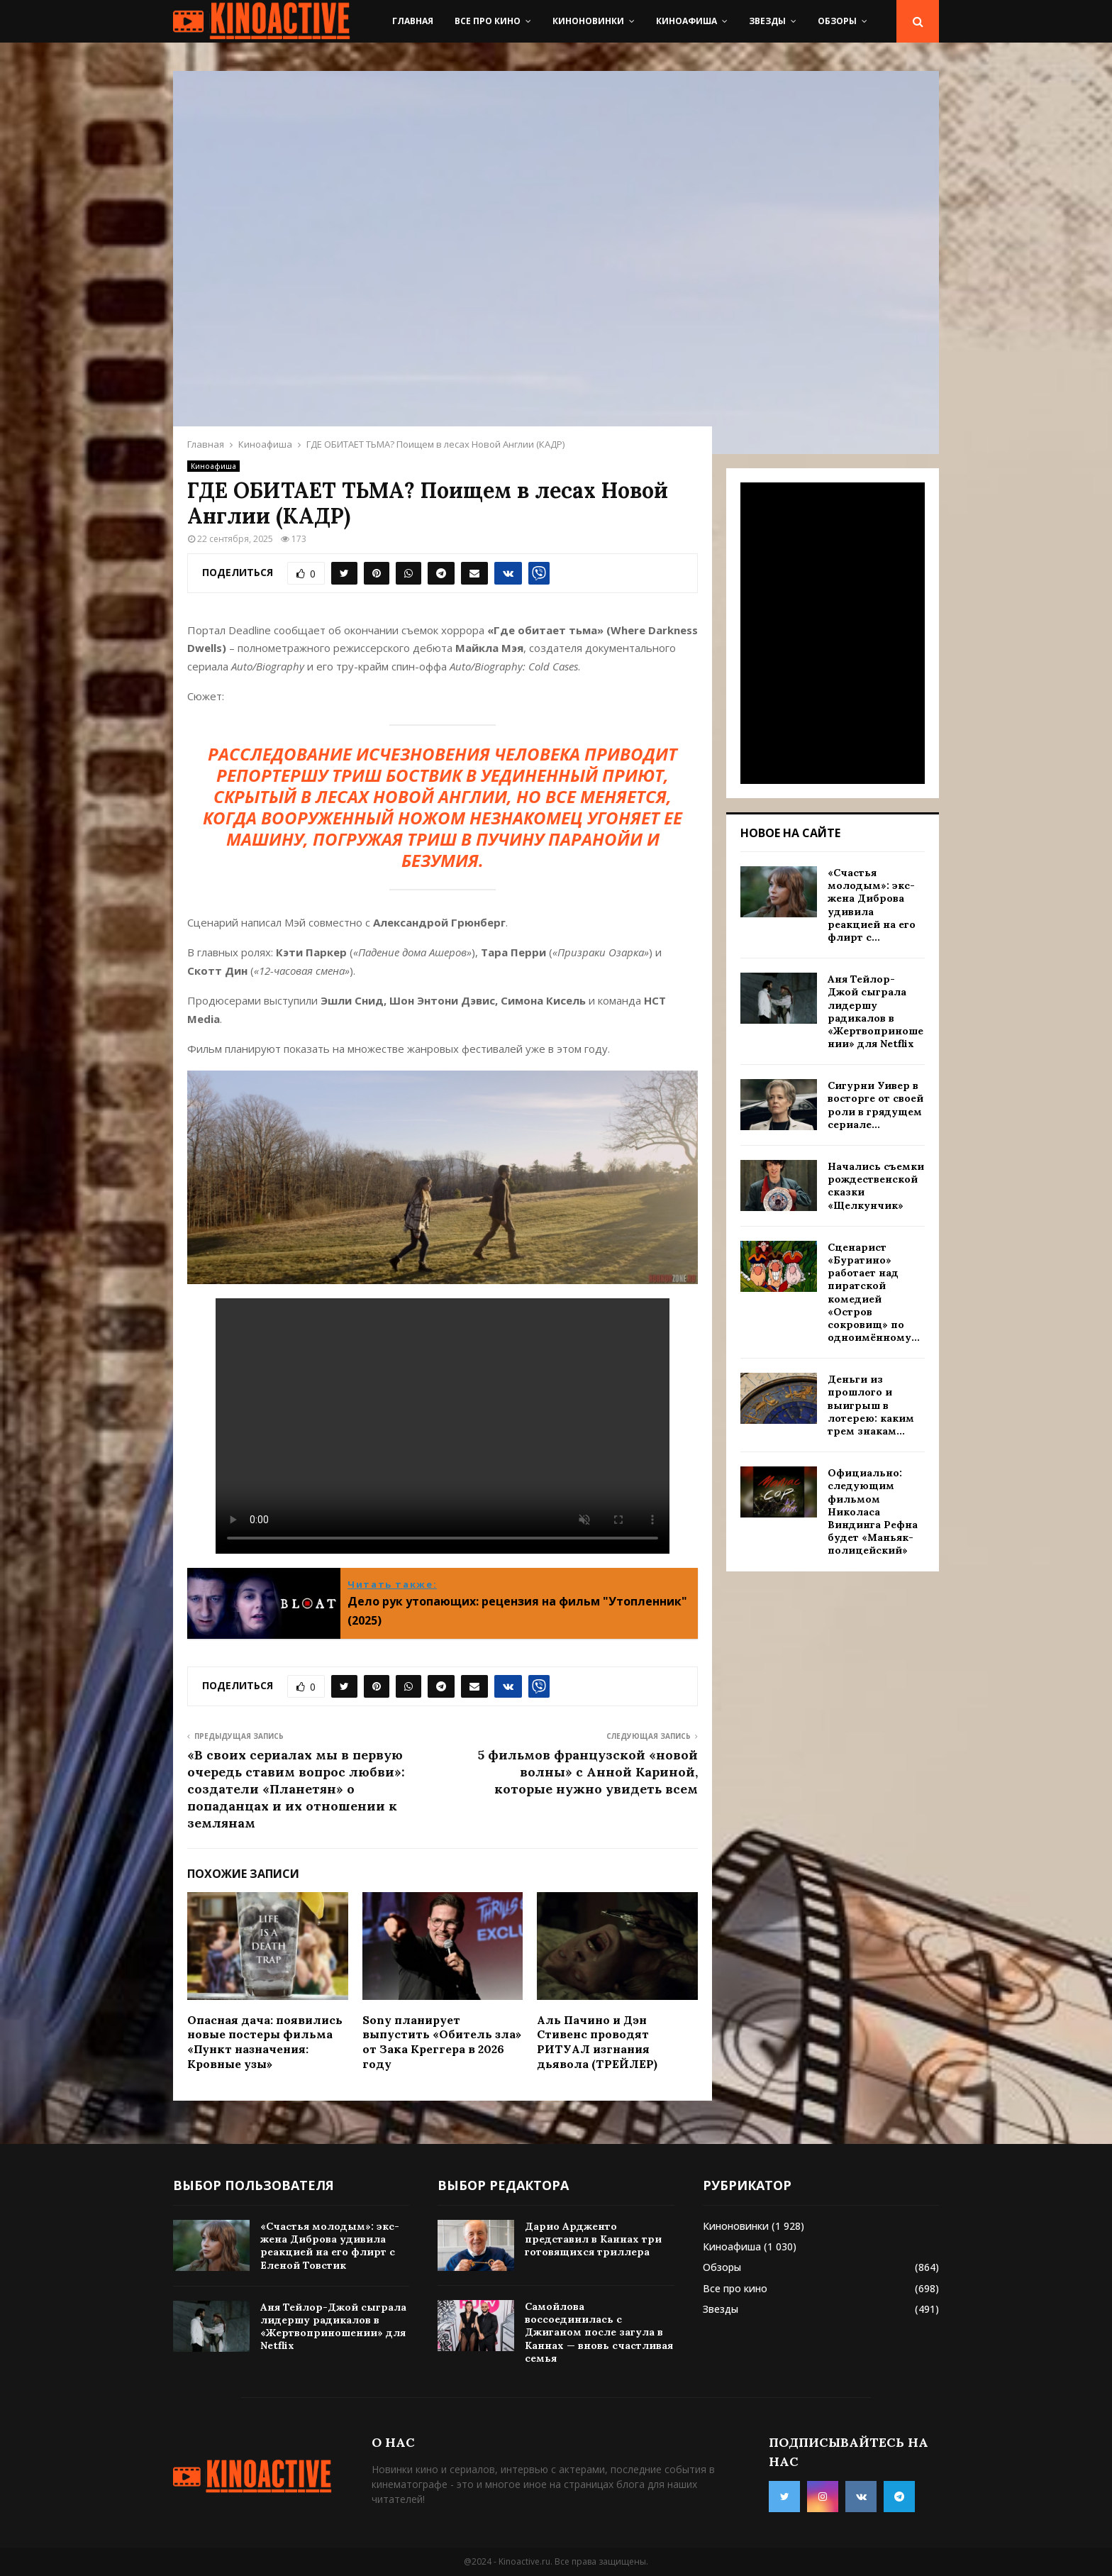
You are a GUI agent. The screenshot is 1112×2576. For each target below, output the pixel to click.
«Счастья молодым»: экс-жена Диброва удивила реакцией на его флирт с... (872, 905)
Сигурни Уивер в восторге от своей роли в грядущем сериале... (875, 1105)
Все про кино (488, 21)
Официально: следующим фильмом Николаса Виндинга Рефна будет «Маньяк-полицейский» (873, 1511)
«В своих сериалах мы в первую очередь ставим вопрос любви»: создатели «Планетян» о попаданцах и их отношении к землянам (296, 1789)
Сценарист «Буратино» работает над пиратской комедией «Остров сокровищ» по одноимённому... (874, 1292)
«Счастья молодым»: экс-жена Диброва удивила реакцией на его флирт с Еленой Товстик (329, 2246)
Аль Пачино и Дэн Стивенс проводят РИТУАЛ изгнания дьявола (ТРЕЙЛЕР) (597, 2042)
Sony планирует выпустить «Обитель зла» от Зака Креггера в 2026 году (441, 2042)
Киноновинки (588, 21)
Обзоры (837, 21)
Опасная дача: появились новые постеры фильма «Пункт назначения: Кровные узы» (265, 2042)
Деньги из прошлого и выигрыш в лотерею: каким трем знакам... (871, 1405)
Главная (412, 21)
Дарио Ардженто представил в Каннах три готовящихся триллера (593, 2239)
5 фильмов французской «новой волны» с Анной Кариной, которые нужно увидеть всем (588, 1772)
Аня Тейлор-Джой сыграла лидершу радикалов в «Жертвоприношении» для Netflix (875, 1011)
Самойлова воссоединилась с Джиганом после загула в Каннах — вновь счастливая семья (599, 2332)
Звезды (767, 21)
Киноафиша (686, 21)
